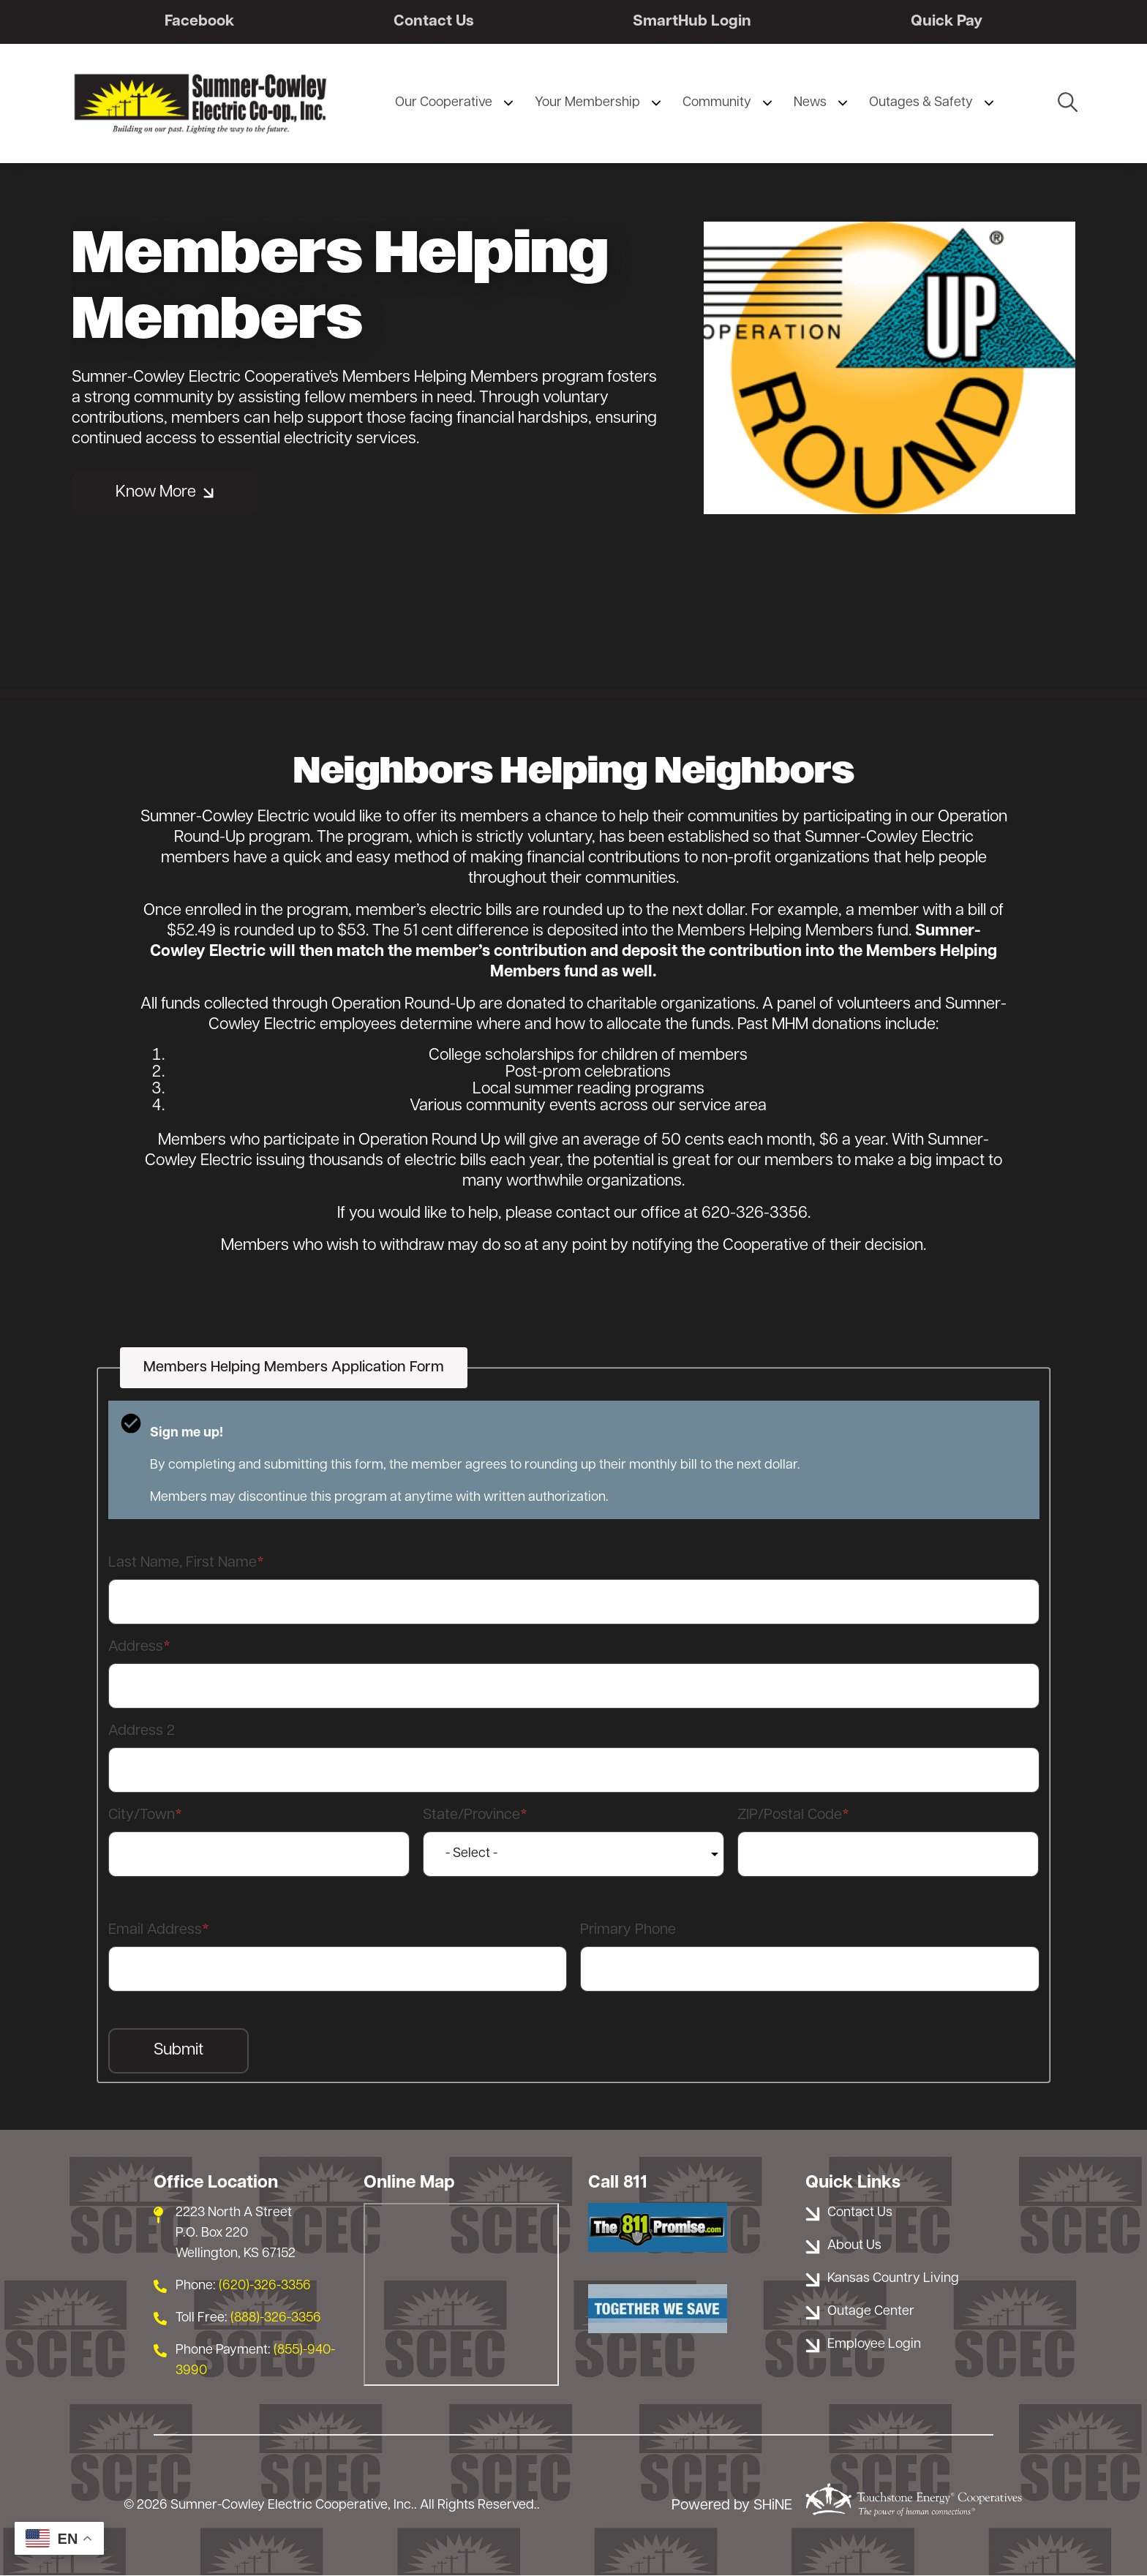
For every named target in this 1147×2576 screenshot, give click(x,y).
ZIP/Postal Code (789, 1816)
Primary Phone (628, 1931)
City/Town (141, 1816)
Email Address (155, 1931)
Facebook (199, 21)
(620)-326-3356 (265, 2287)
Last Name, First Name (182, 1563)
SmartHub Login (692, 21)
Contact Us (433, 21)
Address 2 (141, 1732)
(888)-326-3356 (275, 2319)
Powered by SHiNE (732, 2505)
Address (135, 1648)
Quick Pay (946, 21)
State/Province (471, 1816)
